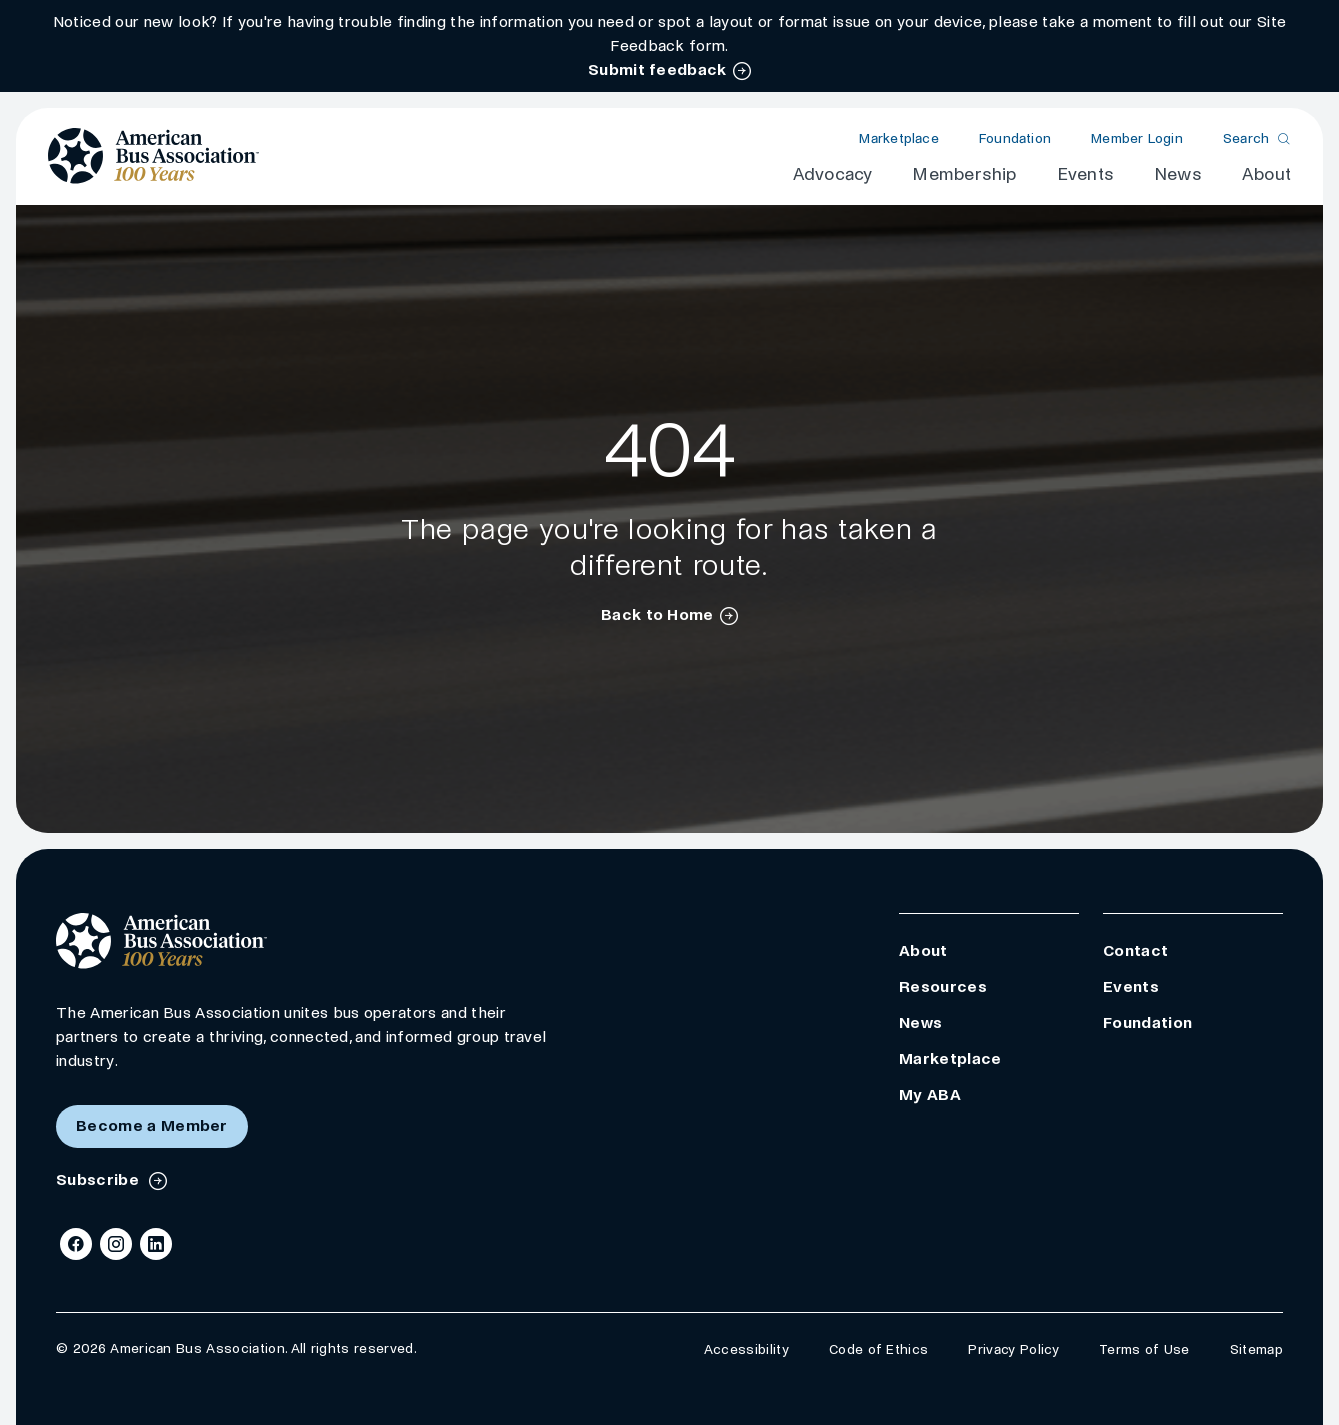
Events (1085, 174)
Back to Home (657, 614)
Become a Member (152, 1125)
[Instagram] (116, 1244)
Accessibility (746, 1349)
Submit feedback (657, 69)
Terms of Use (1144, 1349)
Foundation (1015, 138)
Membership (964, 174)
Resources (943, 986)
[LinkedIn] (156, 1244)
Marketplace (898, 138)
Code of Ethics (878, 1349)
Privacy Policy (1013, 1349)
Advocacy (833, 174)
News (1178, 174)
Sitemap (1256, 1349)
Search (1246, 138)
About (1266, 174)
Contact (1135, 950)
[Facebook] (76, 1244)
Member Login (1137, 138)
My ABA (930, 1094)
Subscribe (99, 1179)
